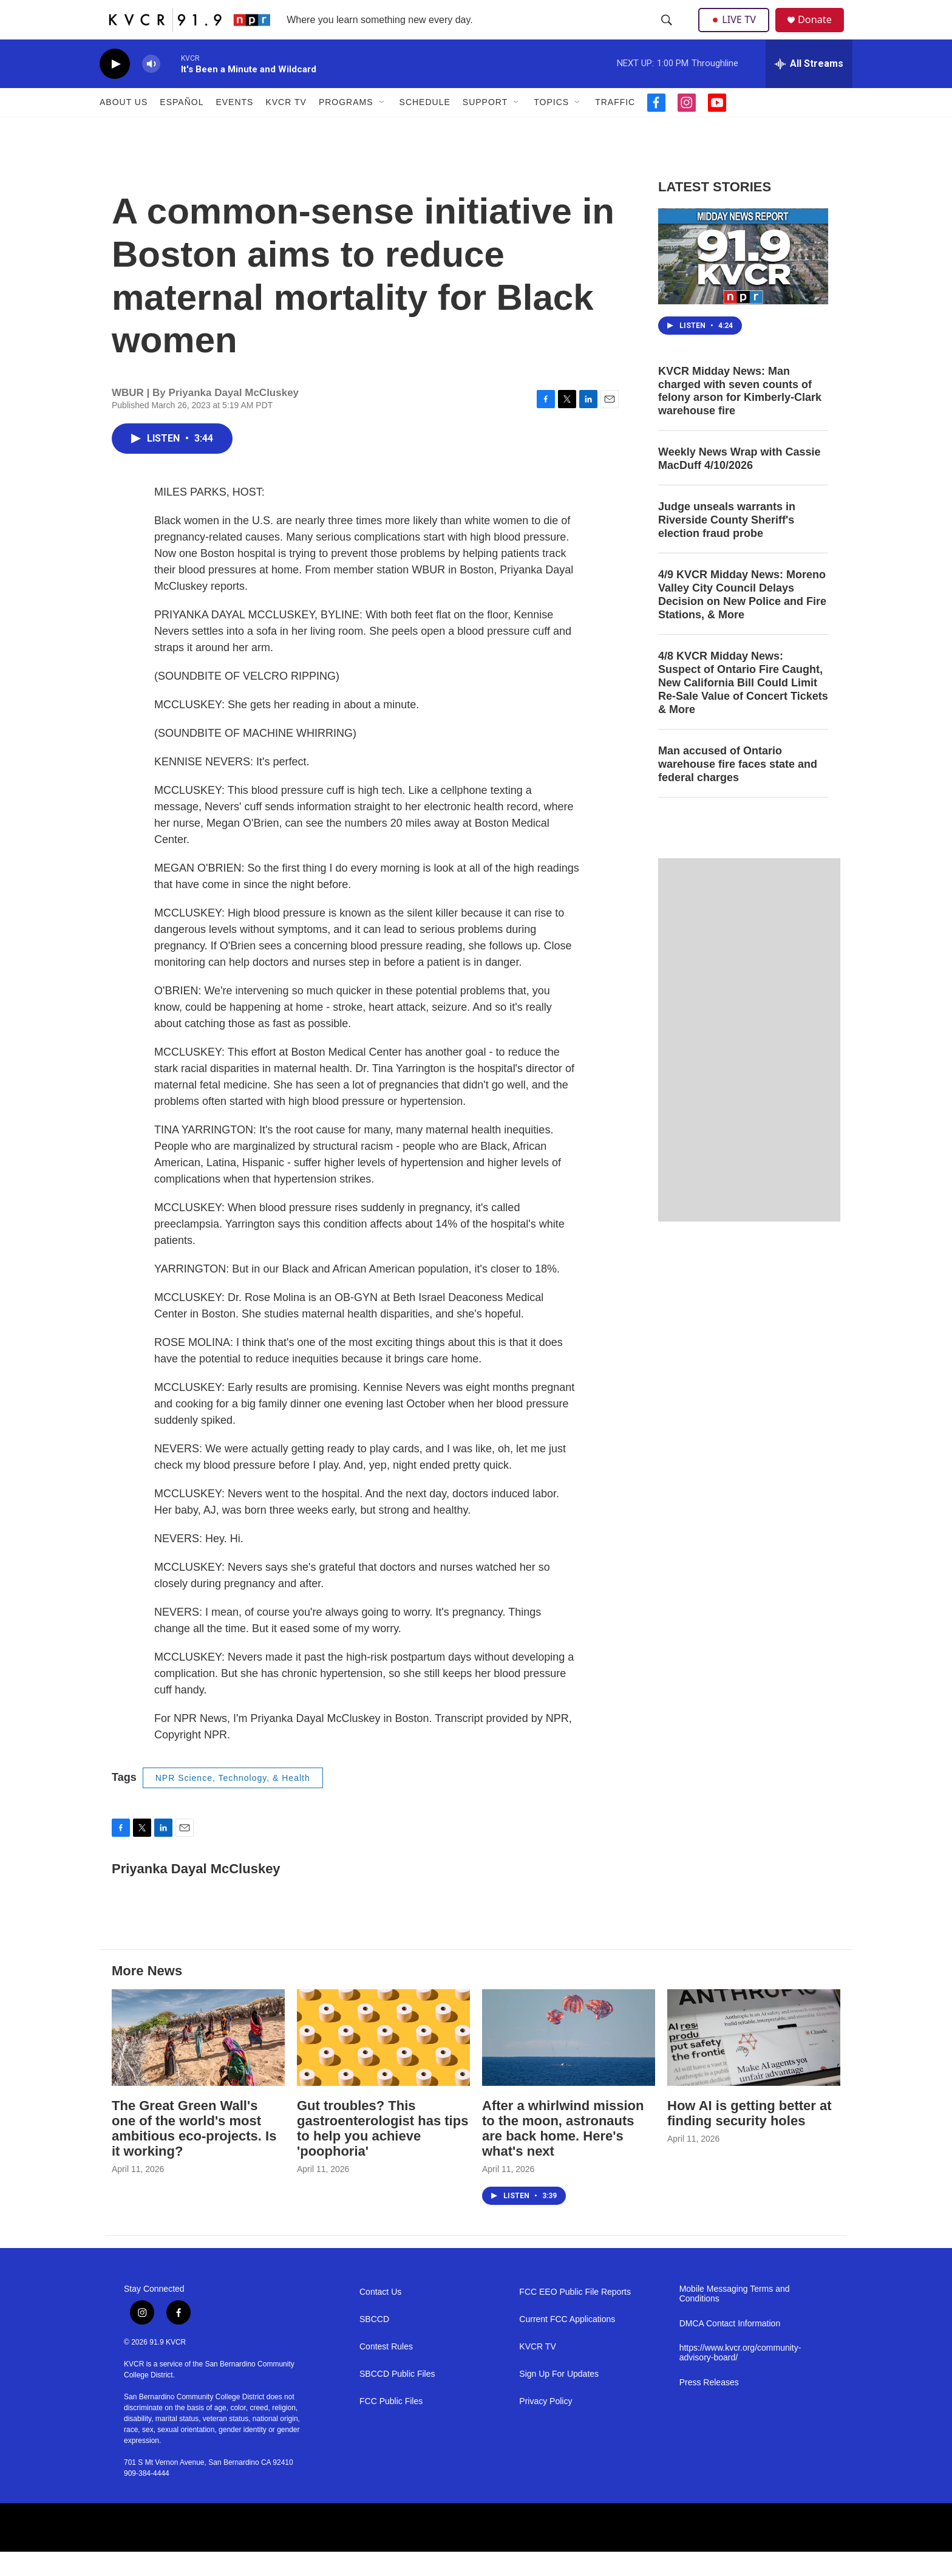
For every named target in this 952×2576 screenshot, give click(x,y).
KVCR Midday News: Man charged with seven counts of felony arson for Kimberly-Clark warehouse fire (739, 415)
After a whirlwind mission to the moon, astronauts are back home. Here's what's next (563, 2152)
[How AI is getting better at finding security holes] (753, 2062)
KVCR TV (285, 126)
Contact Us (380, 2316)
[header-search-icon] (667, 32)
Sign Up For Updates (559, 2398)
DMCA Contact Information (730, 2347)
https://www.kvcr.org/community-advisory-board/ (740, 2377)
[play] (114, 88)
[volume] (151, 88)
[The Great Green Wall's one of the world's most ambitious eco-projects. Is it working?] (198, 2062)
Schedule (424, 126)
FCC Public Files (391, 2425)
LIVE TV (737, 31)
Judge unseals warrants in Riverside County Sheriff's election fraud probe (726, 544)
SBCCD (374, 2343)
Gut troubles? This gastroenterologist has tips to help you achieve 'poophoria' (382, 2152)
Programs (346, 126)
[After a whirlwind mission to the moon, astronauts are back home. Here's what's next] (568, 2062)
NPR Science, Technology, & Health (232, 1802)
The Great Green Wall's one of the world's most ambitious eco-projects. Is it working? (194, 2152)
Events (234, 126)
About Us (124, 126)
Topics (551, 126)
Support (485, 126)
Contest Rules (386, 2371)
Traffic (615, 126)
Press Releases (709, 2406)
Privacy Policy (545, 2425)
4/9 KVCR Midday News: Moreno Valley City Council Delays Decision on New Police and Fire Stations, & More (742, 619)
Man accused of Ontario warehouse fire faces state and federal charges (737, 788)
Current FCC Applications (567, 2343)
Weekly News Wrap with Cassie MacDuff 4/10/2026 (739, 483)
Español (181, 126)
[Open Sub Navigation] (382, 126)
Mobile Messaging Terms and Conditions (734, 2318)
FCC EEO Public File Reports (575, 2316)
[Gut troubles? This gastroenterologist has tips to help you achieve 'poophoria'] (383, 2062)
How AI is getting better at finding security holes (749, 2137)
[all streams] (809, 88)
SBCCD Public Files (397, 2398)
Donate (821, 32)
